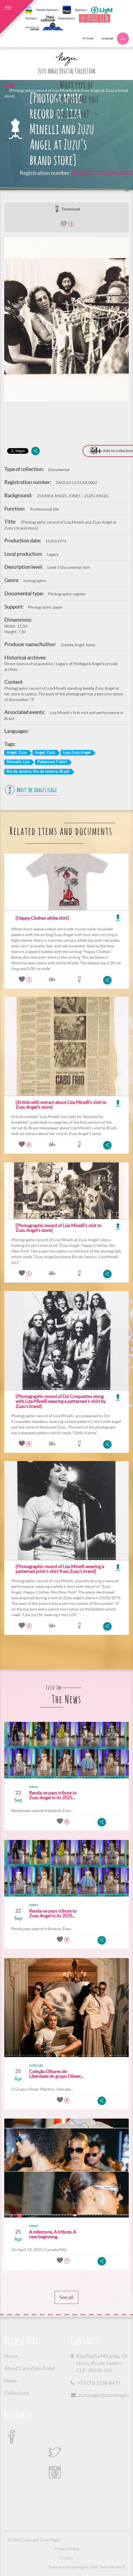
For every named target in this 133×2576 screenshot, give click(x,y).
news (33, 1786)
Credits (66, 2558)
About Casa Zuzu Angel (29, 2368)
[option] (66, 319)
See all (66, 2297)
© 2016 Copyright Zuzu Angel (34, 2540)
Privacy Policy (66, 2549)
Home (9, 85)
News (10, 2381)
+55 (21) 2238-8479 (98, 2383)
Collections (16, 2393)
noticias (36, 2065)
